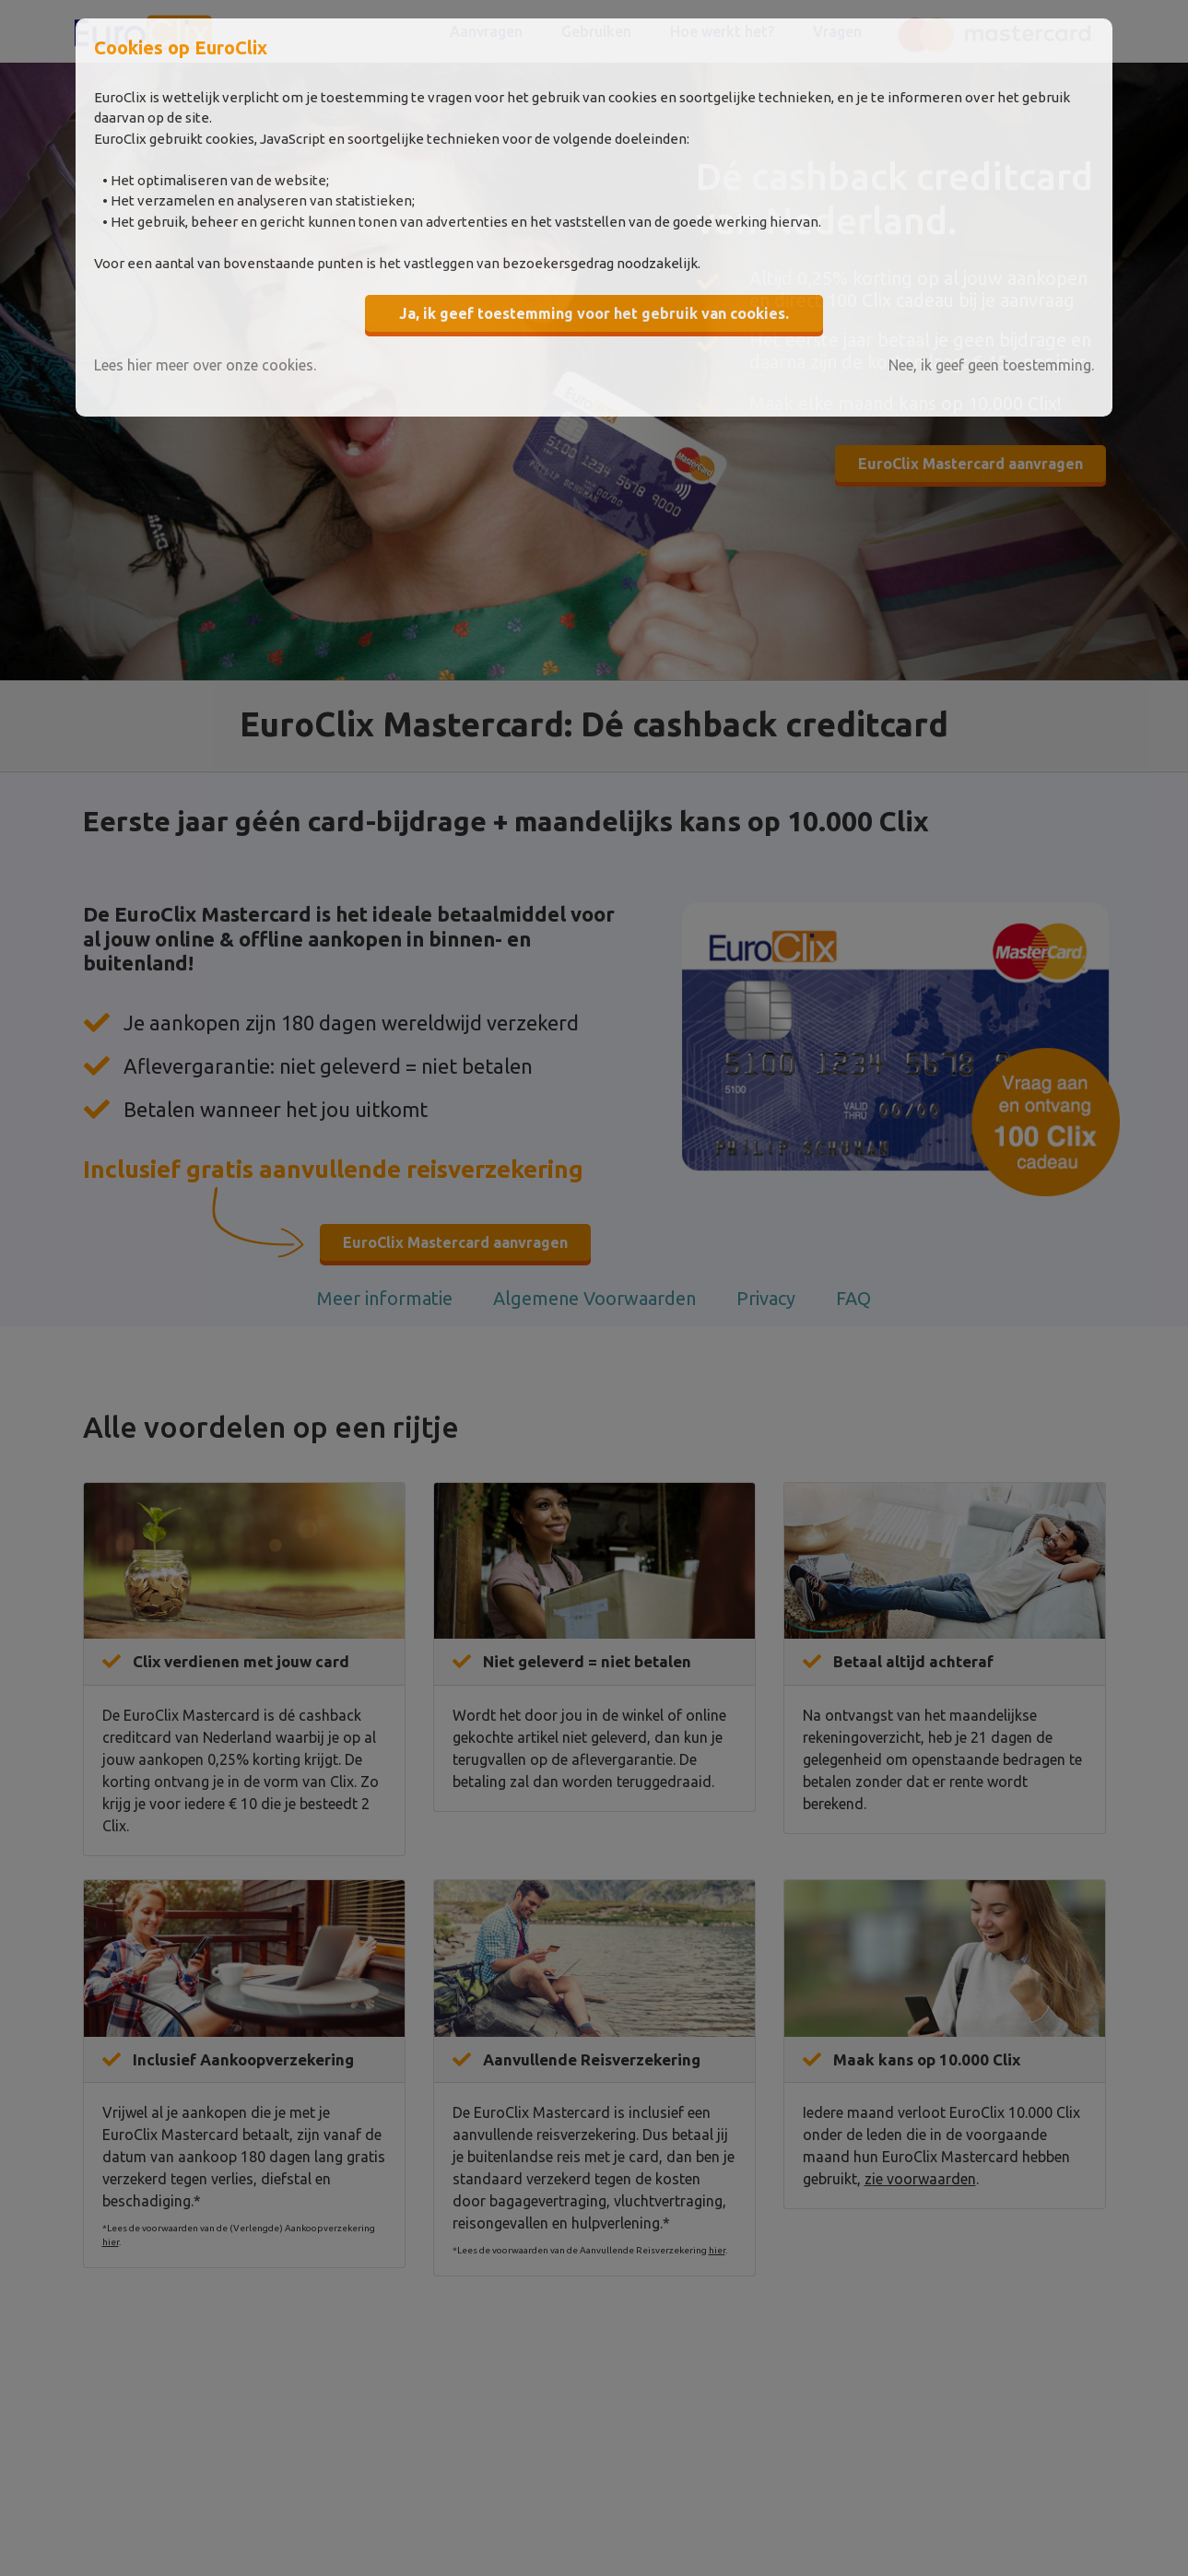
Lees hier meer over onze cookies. (205, 365)
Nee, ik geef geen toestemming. (991, 365)
